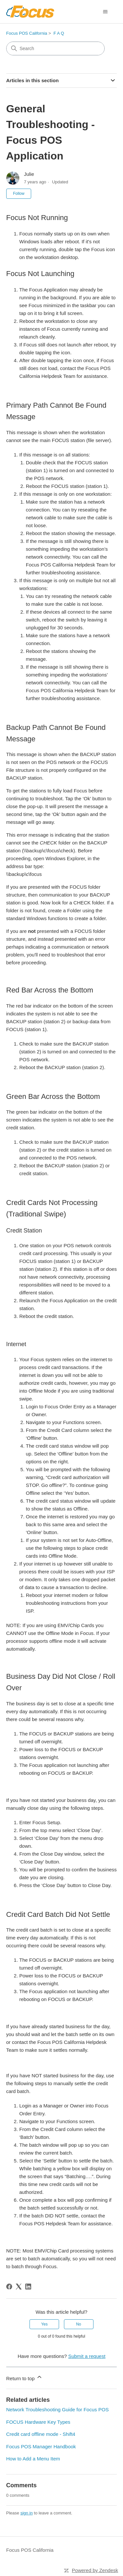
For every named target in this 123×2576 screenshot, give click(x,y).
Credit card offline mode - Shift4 (40, 2434)
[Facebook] (9, 2286)
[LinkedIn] (28, 2286)
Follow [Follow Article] (19, 193)
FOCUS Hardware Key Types (38, 2422)
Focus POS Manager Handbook (41, 2446)
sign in (26, 2513)
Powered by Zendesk (95, 2570)
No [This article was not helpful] (78, 2324)
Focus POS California (26, 33)
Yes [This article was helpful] (44, 2324)
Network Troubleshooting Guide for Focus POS (57, 2409)
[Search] (55, 48)
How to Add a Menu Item (33, 2458)
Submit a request (86, 2356)
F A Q (58, 33)
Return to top (24, 2377)
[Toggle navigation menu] (105, 12)
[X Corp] (19, 2286)
